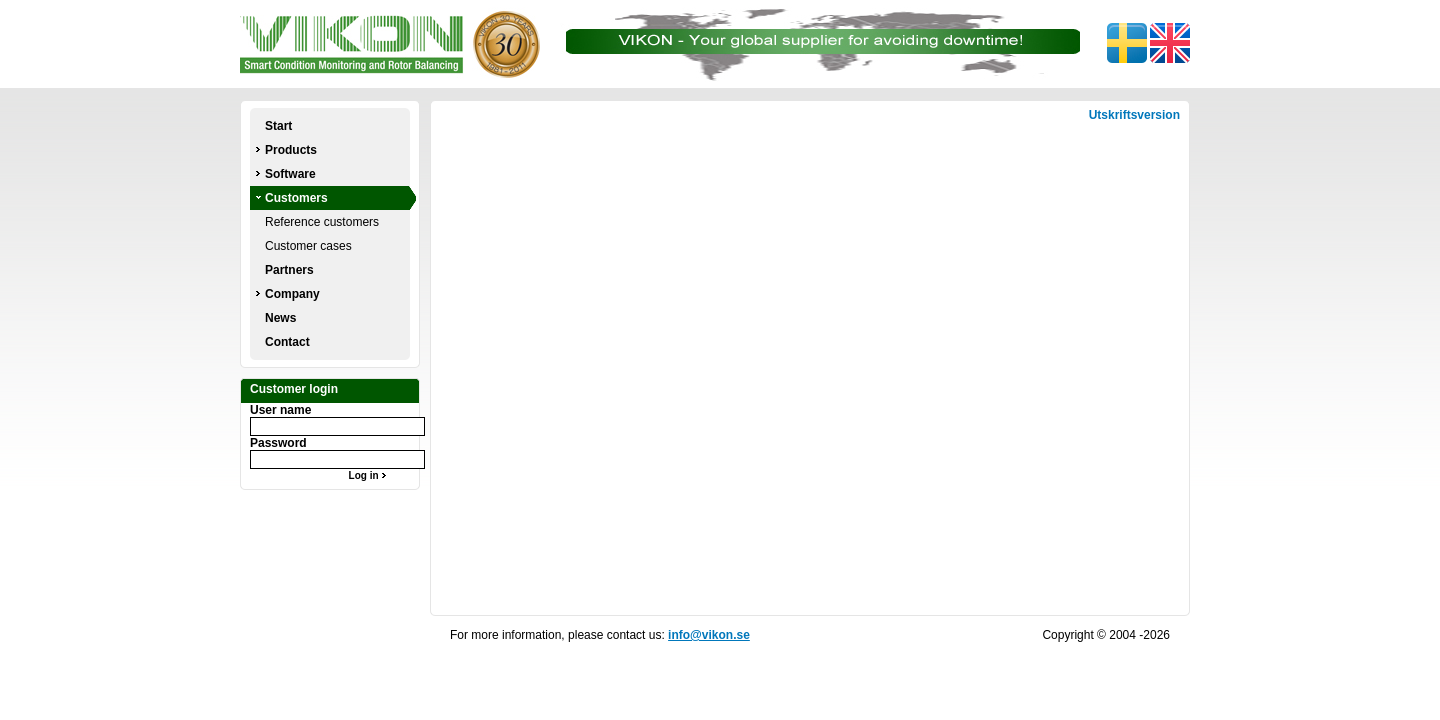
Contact (287, 342)
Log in (370, 475)
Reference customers (322, 222)
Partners (289, 270)
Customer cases (308, 246)
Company (292, 294)
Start (278, 126)
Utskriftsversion (1134, 115)
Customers (296, 198)
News (280, 318)
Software (290, 174)
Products (291, 150)
